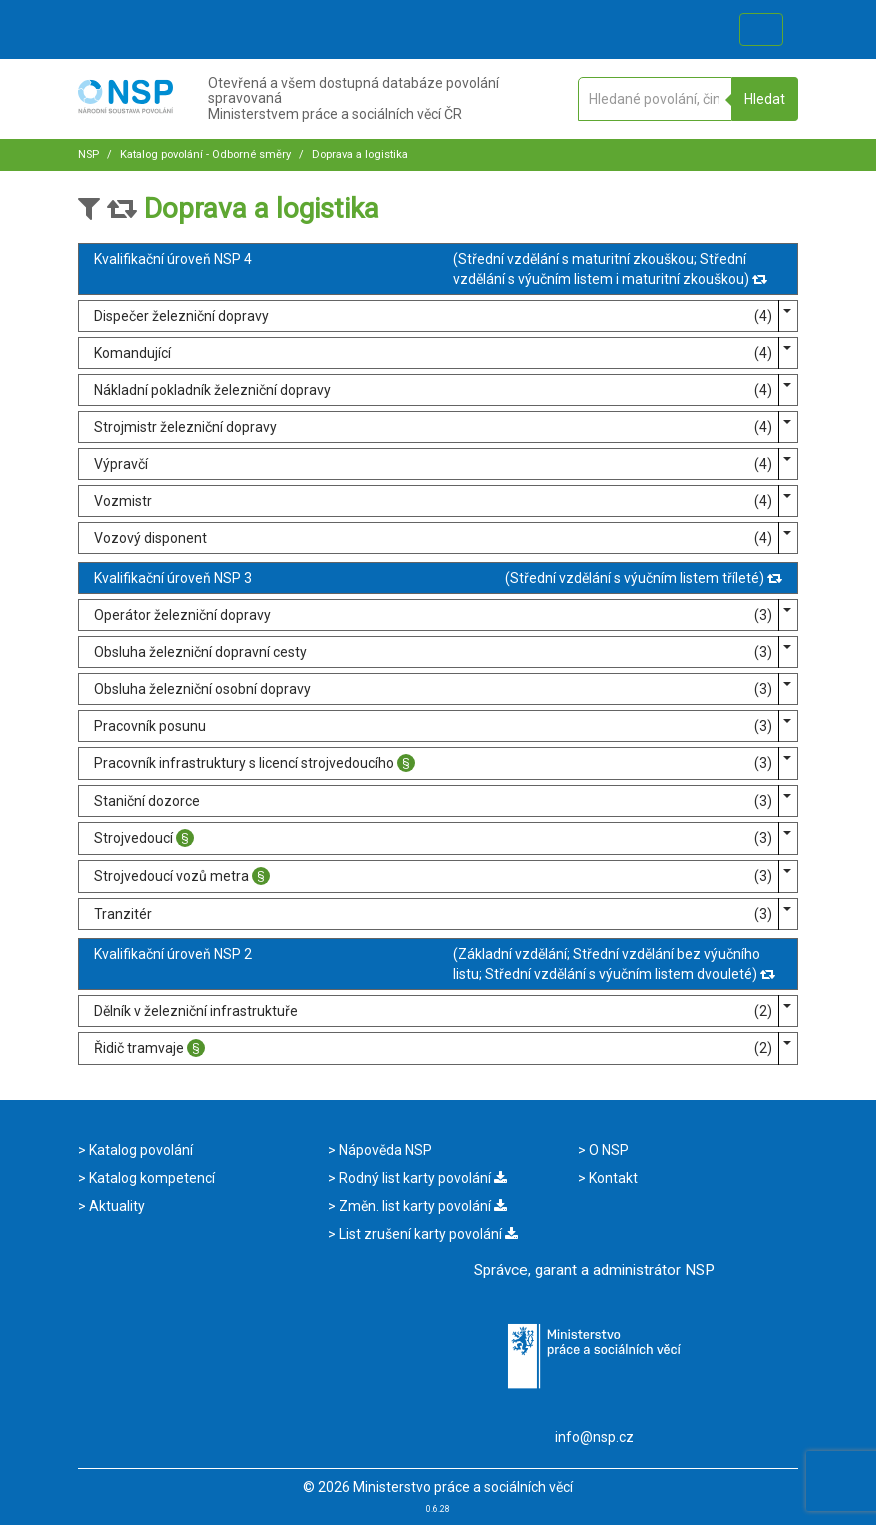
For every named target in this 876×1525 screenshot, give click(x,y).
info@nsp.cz (594, 1437)
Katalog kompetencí (150, 1178)
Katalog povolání (139, 1150)
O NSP (607, 1150)
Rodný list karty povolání (421, 1178)
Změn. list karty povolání (421, 1206)
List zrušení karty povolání (427, 1234)
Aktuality (115, 1206)
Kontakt (612, 1178)
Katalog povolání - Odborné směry (204, 154)
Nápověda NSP (384, 1150)
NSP (88, 154)
